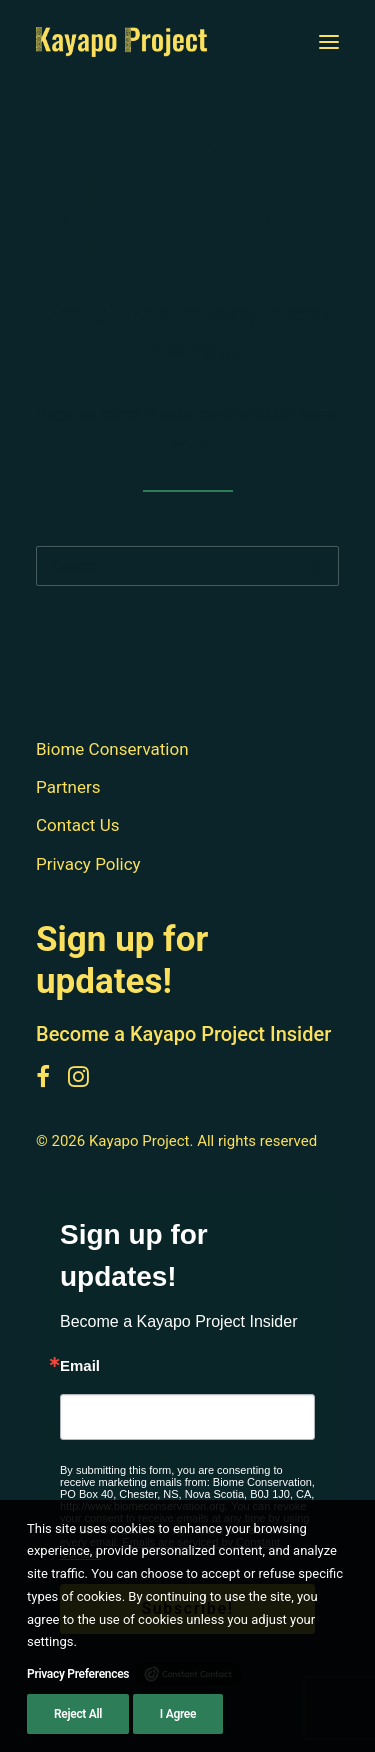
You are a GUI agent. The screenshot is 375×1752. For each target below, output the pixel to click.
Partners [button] (68, 787)
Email (80, 1365)
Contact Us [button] (77, 825)
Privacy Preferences (78, 1676)
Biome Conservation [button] (112, 749)
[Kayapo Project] (121, 42)
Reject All (78, 1716)
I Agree (178, 1716)
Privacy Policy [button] (88, 864)
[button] (329, 42)
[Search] (187, 566)
